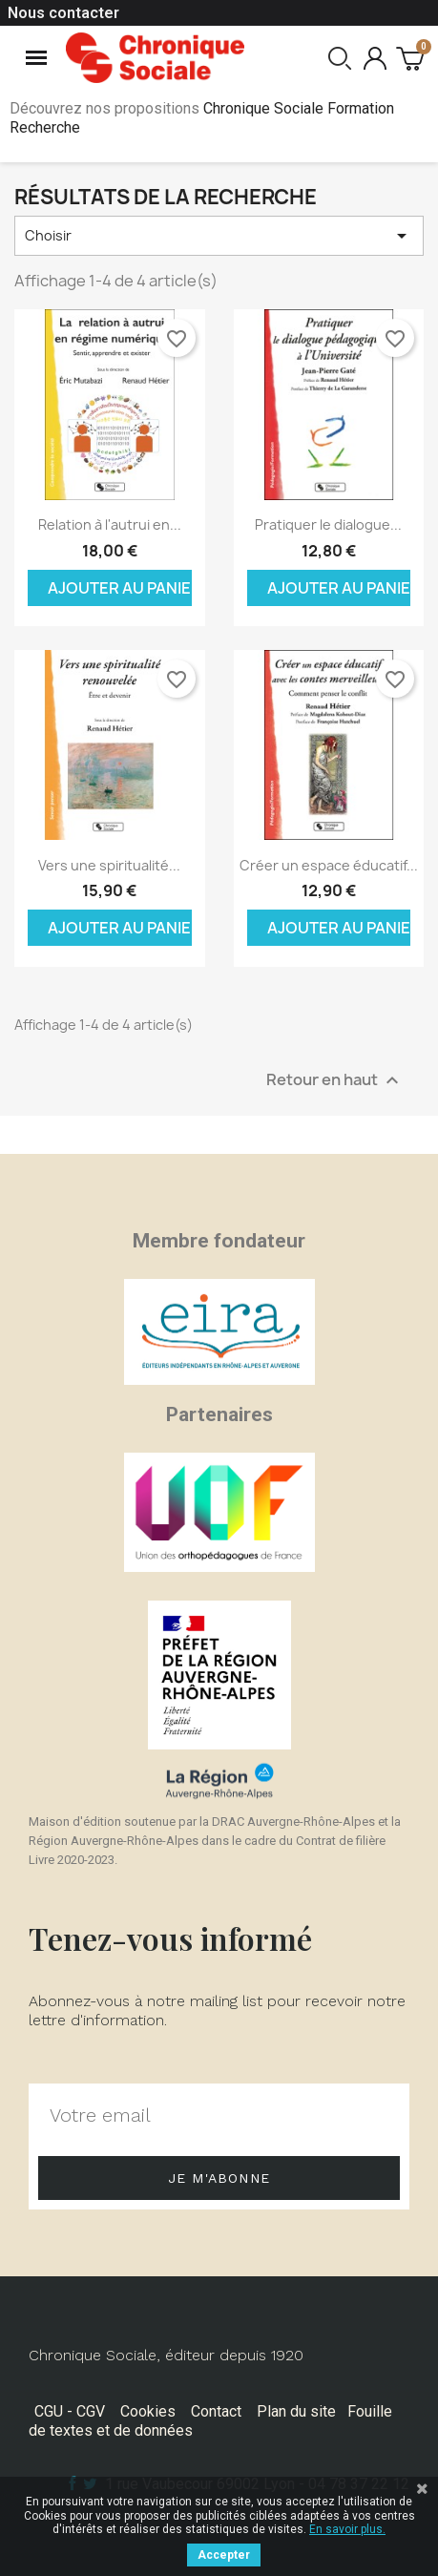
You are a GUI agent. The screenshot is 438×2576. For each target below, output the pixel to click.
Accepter (224, 2555)
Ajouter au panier (120, 587)
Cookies (148, 2411)
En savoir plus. (347, 2529)
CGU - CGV (69, 2411)
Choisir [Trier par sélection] (219, 235)
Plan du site (296, 2411)
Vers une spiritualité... (109, 865)
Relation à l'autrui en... (109, 524)
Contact (216, 2411)
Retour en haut (335, 1080)
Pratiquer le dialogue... (328, 524)
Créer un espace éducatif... (329, 865)
